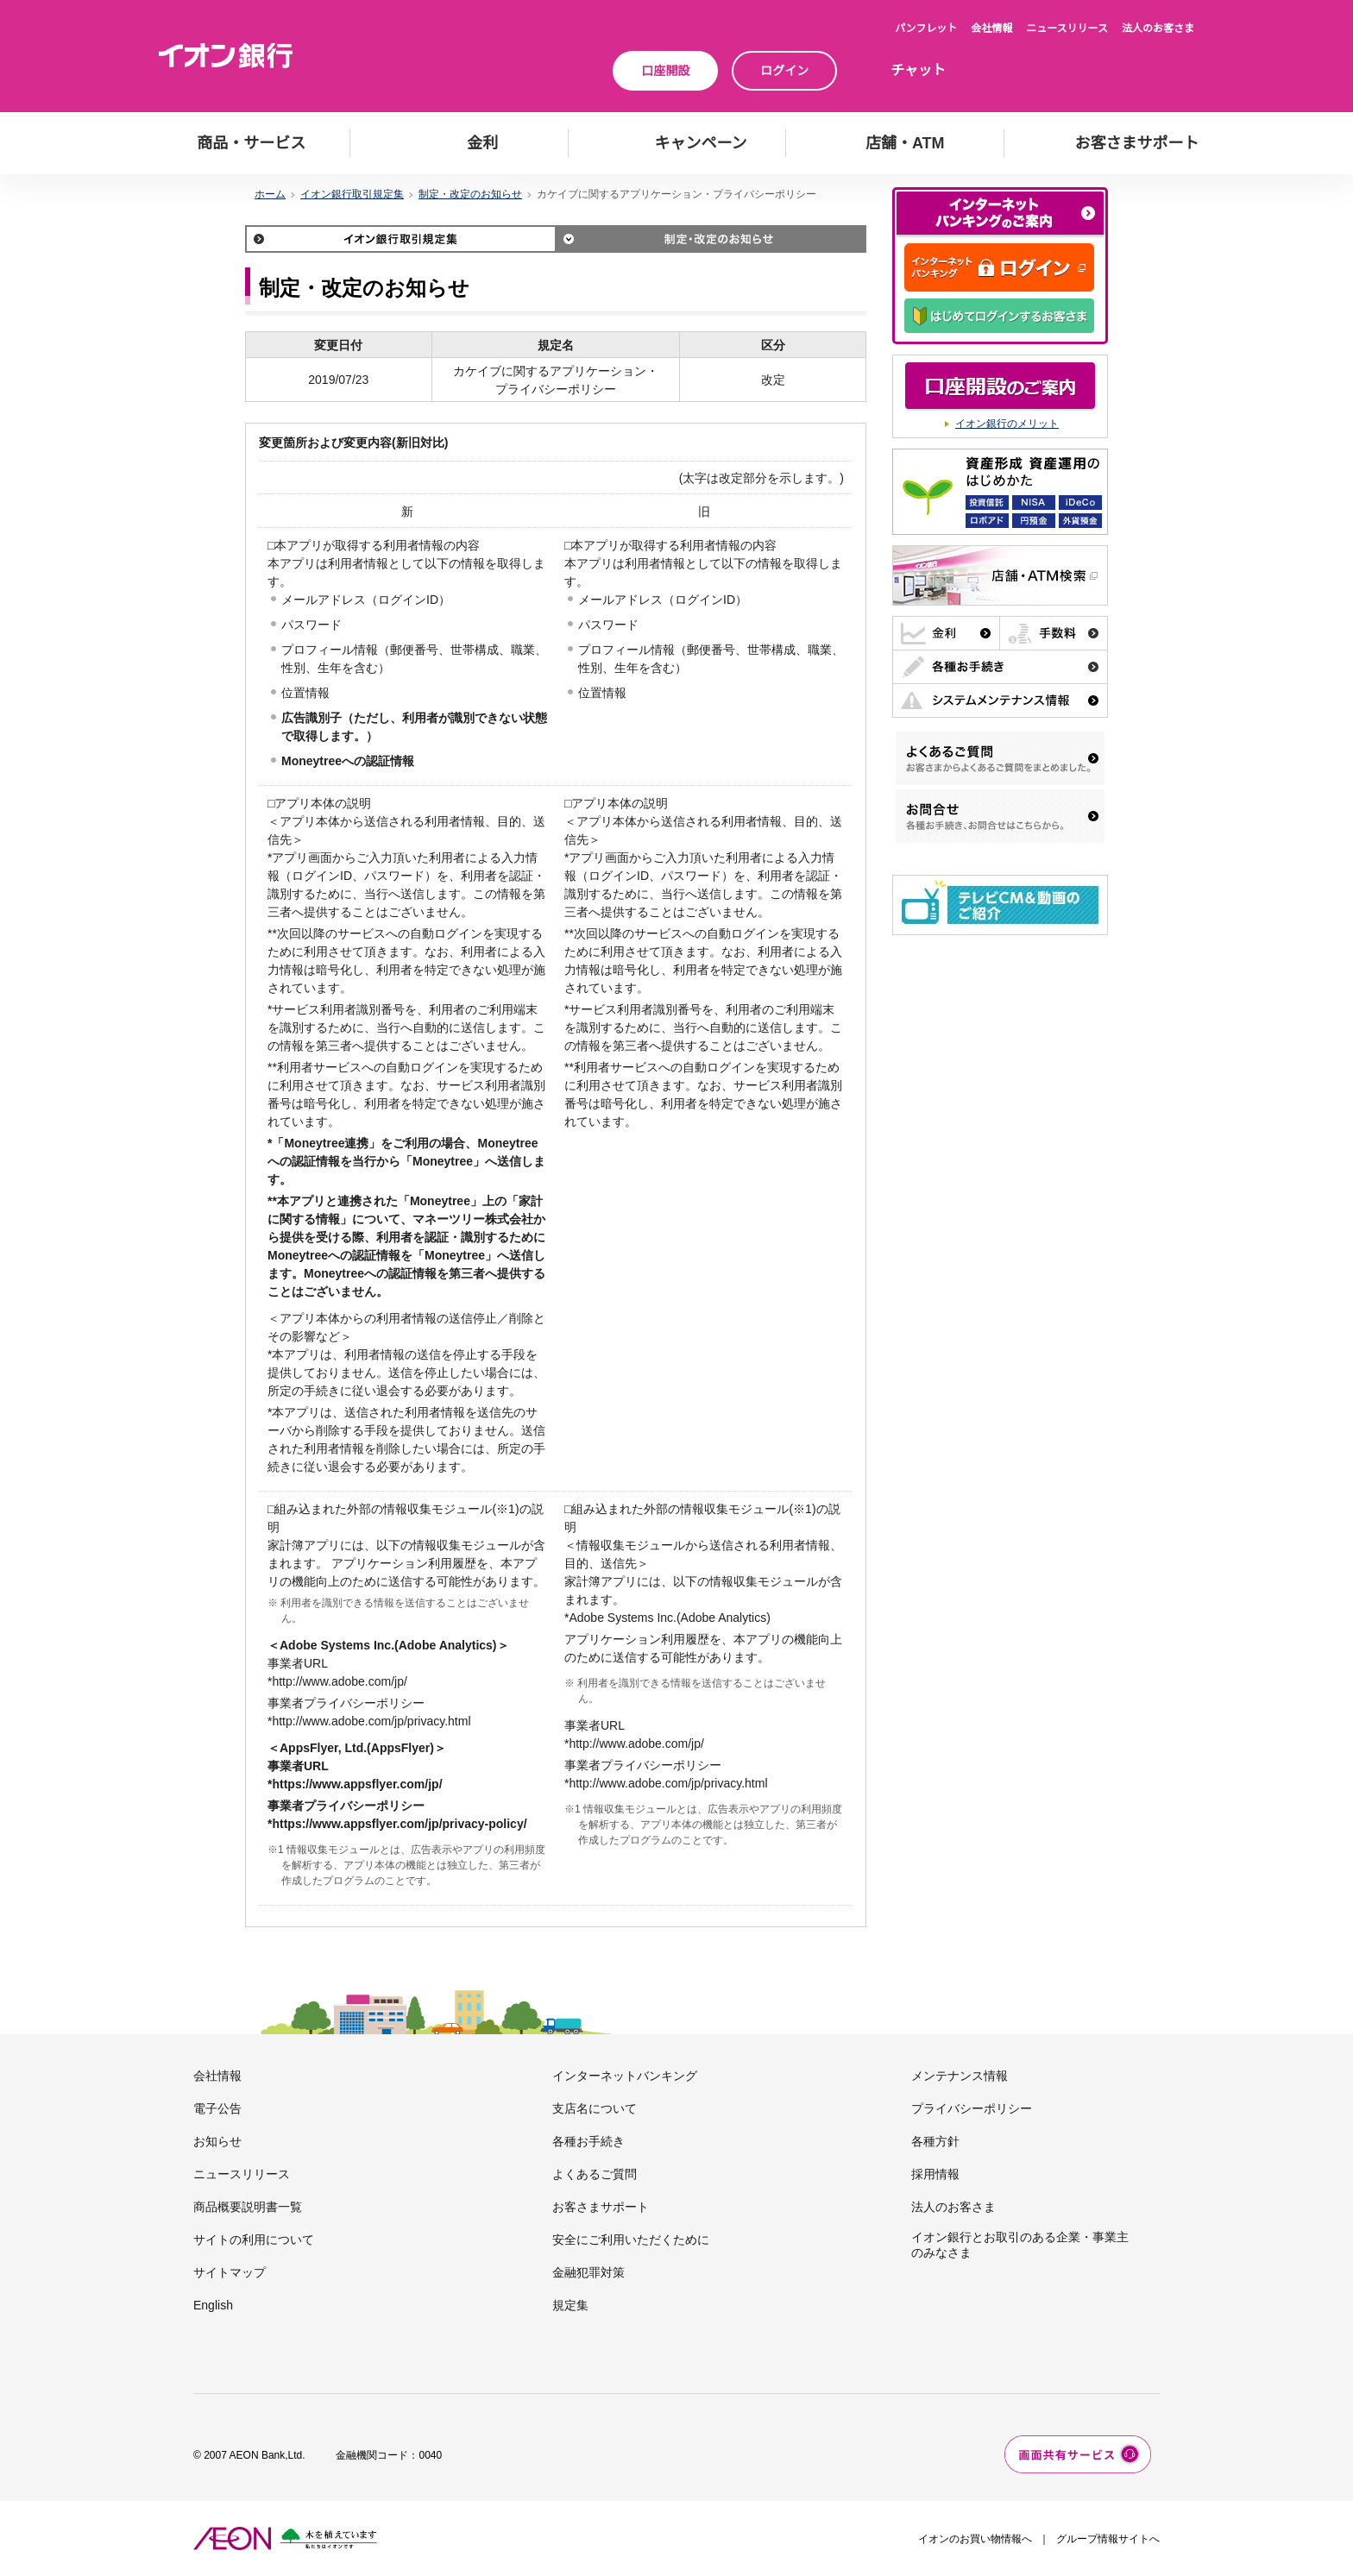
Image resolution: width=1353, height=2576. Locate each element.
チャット (918, 70)
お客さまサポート (600, 2207)
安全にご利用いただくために (630, 2239)
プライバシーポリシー (971, 2108)
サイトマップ (229, 2272)
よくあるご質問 (594, 2174)
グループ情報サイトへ (1108, 2539)
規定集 (570, 2305)
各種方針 (935, 2141)
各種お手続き (588, 2141)
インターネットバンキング (624, 2076)
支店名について (594, 2108)
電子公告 (217, 2108)
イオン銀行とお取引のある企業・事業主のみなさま (1020, 2244)
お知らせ (217, 2141)
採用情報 (935, 2174)
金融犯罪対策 (588, 2272)
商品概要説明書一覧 (247, 2207)
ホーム (270, 194)
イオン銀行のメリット (1007, 424)
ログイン (784, 71)
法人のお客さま (1158, 28)
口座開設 (665, 71)
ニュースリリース (1067, 28)
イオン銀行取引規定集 (352, 194)
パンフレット (926, 28)
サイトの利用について (253, 2239)
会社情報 (991, 28)
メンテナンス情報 (959, 2076)
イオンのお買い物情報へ (975, 2539)
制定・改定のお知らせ (470, 194)
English (213, 2305)
